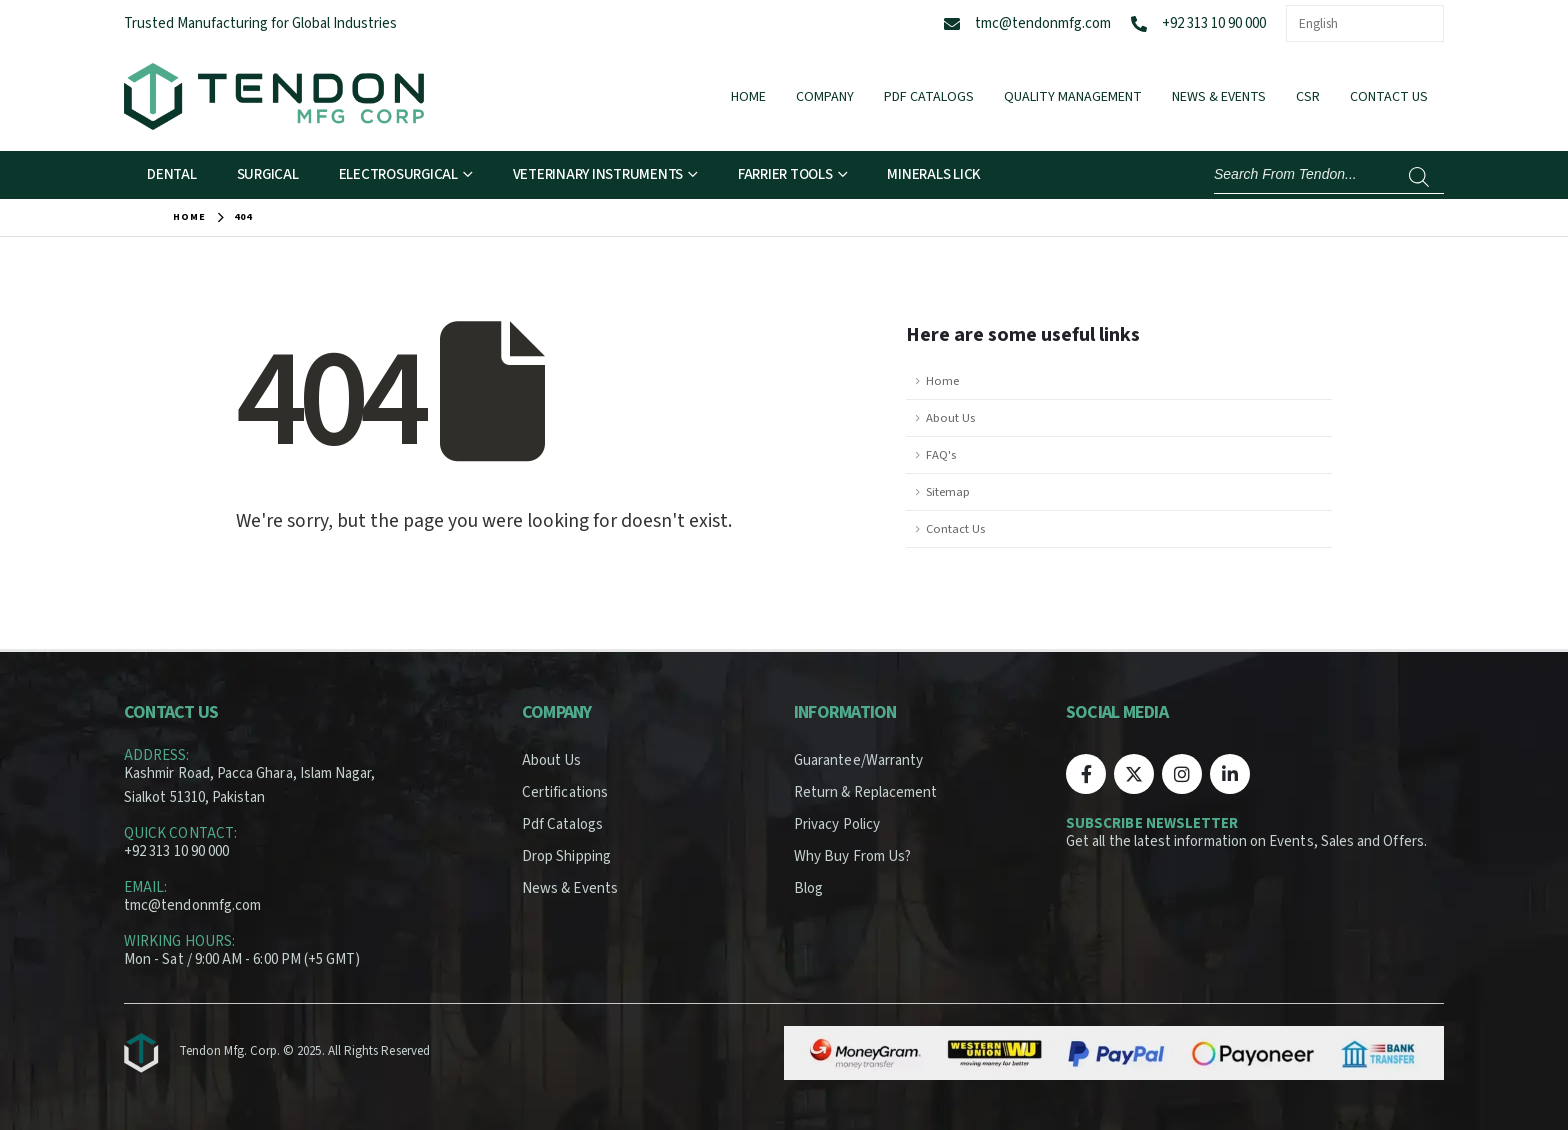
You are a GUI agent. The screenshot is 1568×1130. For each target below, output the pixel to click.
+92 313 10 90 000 (1214, 23)
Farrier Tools (785, 174)
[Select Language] (1365, 23)
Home (748, 97)
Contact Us (1389, 97)
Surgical (268, 174)
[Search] (1419, 177)
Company (825, 97)
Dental (172, 174)
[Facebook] (1086, 774)
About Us (950, 418)
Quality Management (1073, 97)
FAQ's (941, 455)
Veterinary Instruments (598, 174)
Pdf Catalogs (929, 97)
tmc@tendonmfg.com (1043, 23)
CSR (1308, 97)
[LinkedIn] (1230, 774)
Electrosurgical (398, 174)
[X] (1134, 774)
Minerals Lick (934, 174)
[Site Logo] (274, 96)
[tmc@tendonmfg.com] (952, 24)
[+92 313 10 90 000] (1139, 24)
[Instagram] (1182, 774)
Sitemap (948, 492)
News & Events (1219, 97)
